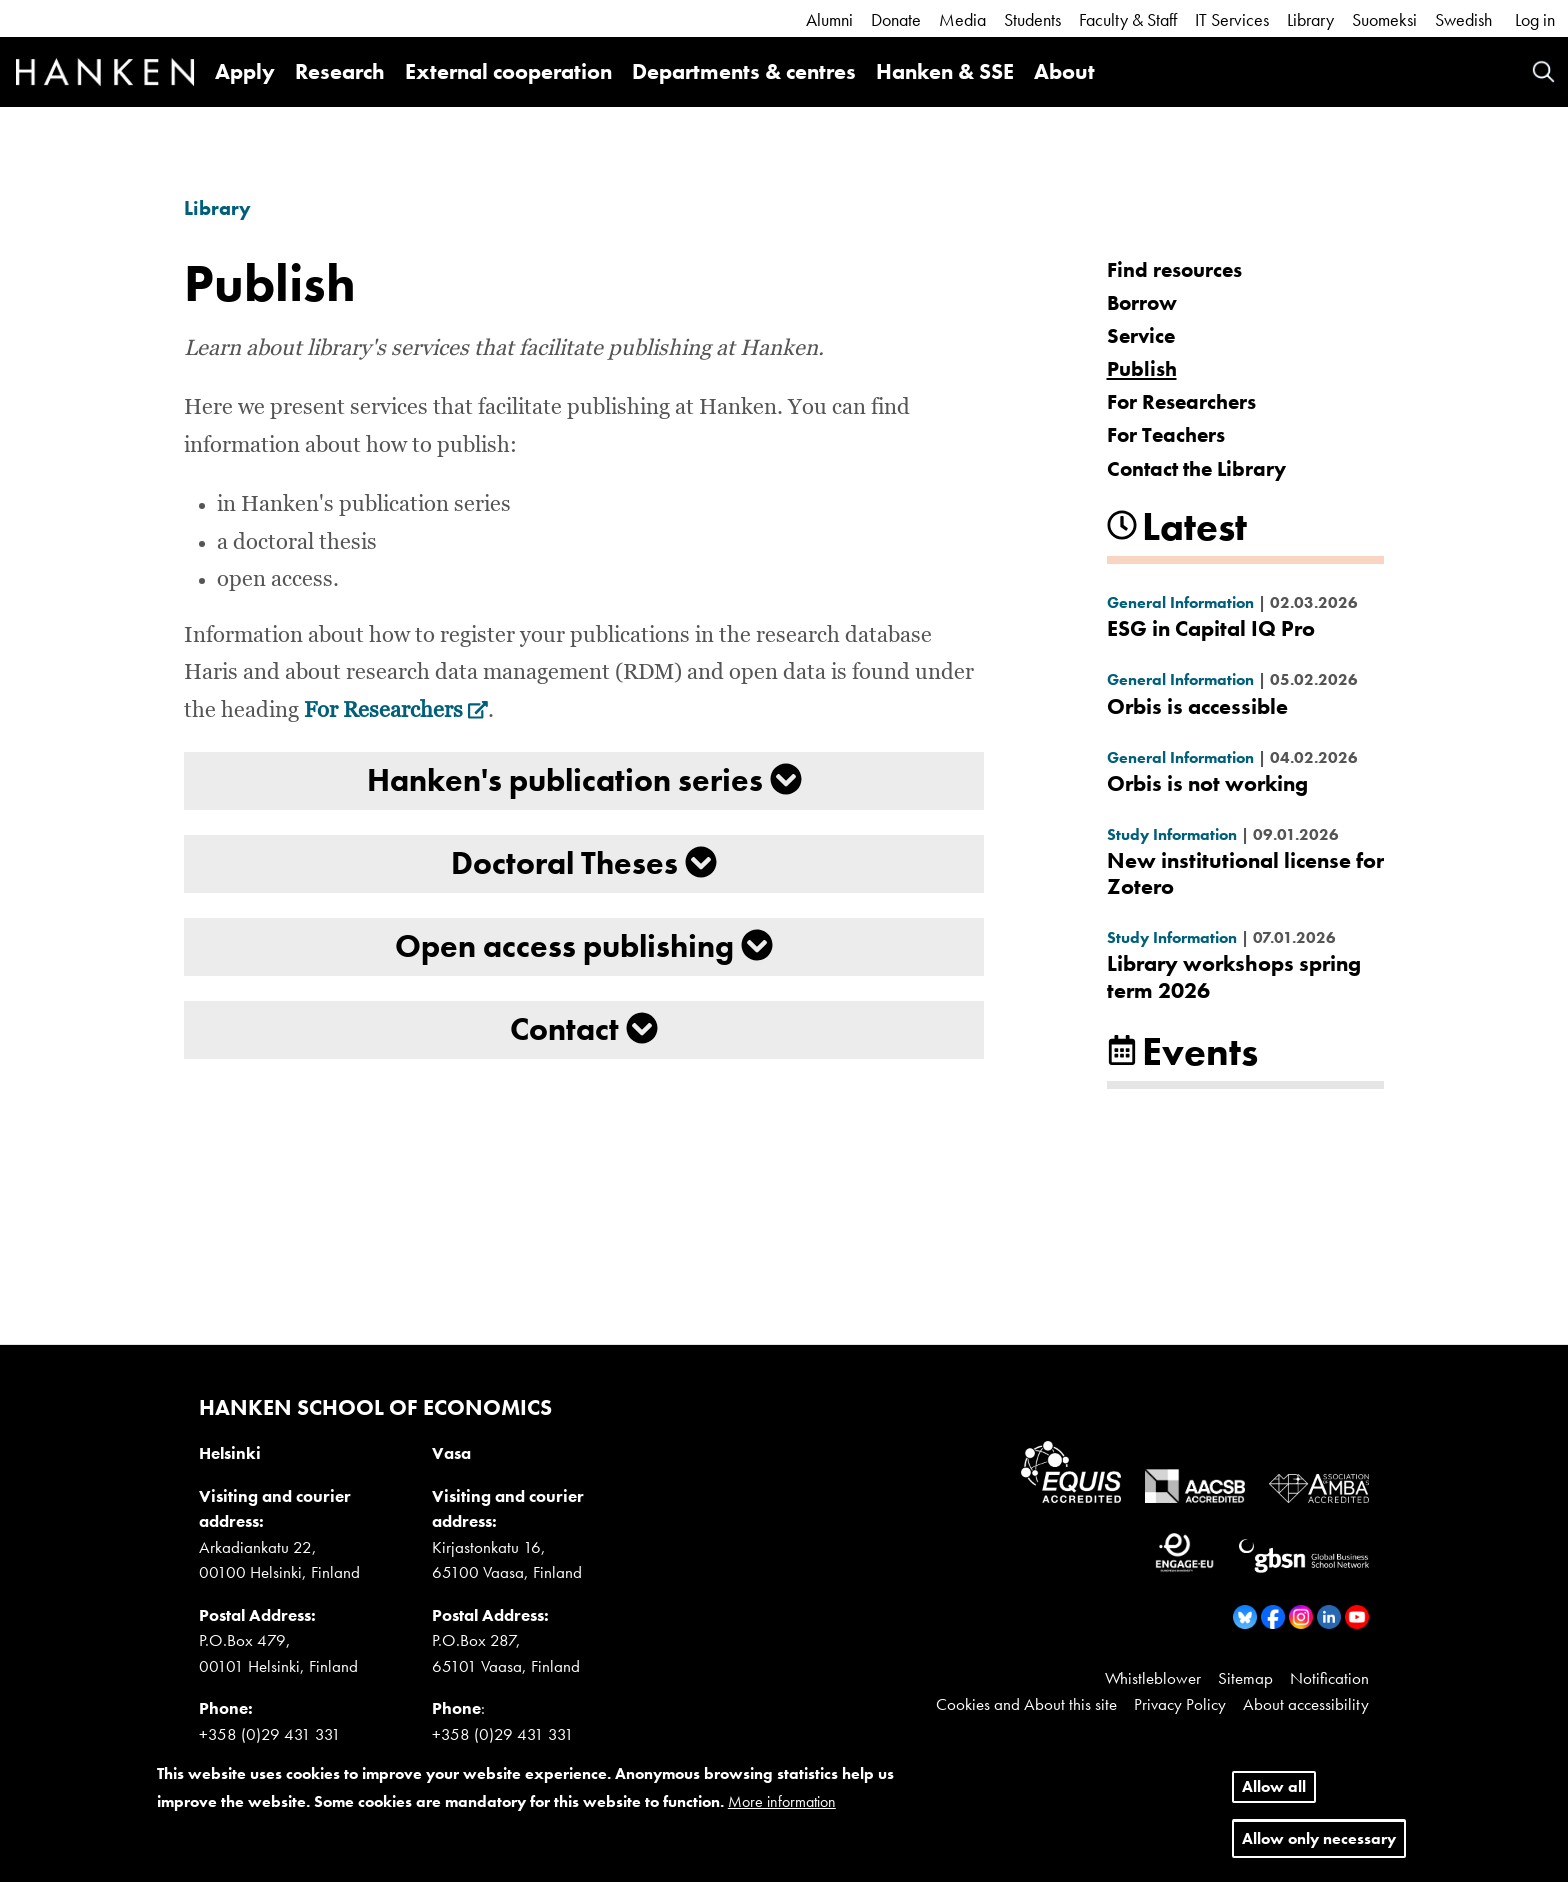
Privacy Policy (1180, 1704)
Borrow (1142, 302)
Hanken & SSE (945, 71)
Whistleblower (1153, 1678)
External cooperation (508, 71)
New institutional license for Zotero (1245, 873)
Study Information (1172, 834)
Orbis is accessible (1197, 706)
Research (340, 71)
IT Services (1232, 19)
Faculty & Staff (1128, 19)
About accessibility (1306, 1704)
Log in (1535, 19)
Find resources (1174, 269)
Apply (245, 71)
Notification (1329, 1678)
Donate (896, 19)
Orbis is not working (1207, 783)
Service (1141, 335)
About (1064, 71)
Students (1032, 19)
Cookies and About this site (1026, 1704)
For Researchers (396, 711)
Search (1543, 71)
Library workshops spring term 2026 (1234, 976)
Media (962, 19)
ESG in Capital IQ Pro (1211, 628)
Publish (1142, 368)
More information (782, 1801)
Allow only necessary (1319, 1838)
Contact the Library (1196, 468)
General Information (1180, 602)
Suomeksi (1384, 19)
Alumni (829, 19)
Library (1310, 19)
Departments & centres (744, 71)
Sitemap (1245, 1678)
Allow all (1274, 1786)
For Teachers (1166, 434)
